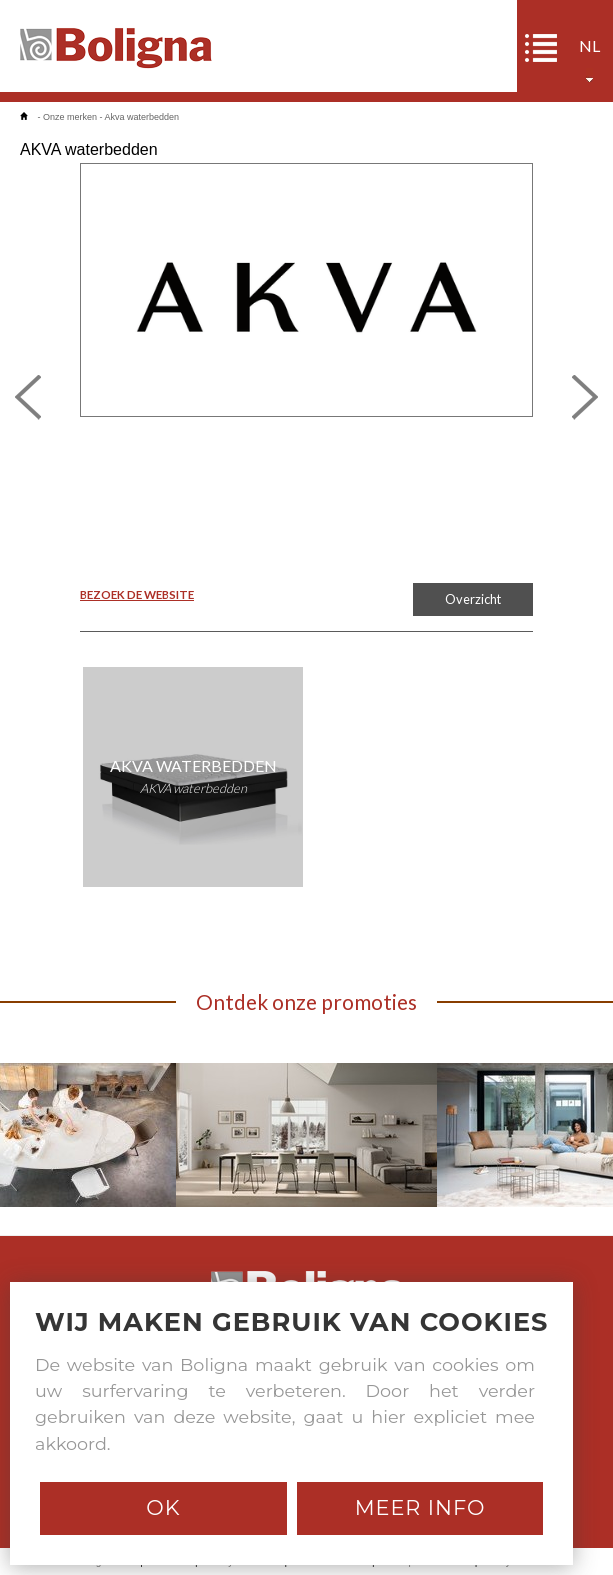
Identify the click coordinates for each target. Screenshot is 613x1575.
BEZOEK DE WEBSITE (137, 594)
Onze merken (70, 117)
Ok (163, 1507)
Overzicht (473, 599)
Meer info (420, 1507)
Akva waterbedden (142, 117)
